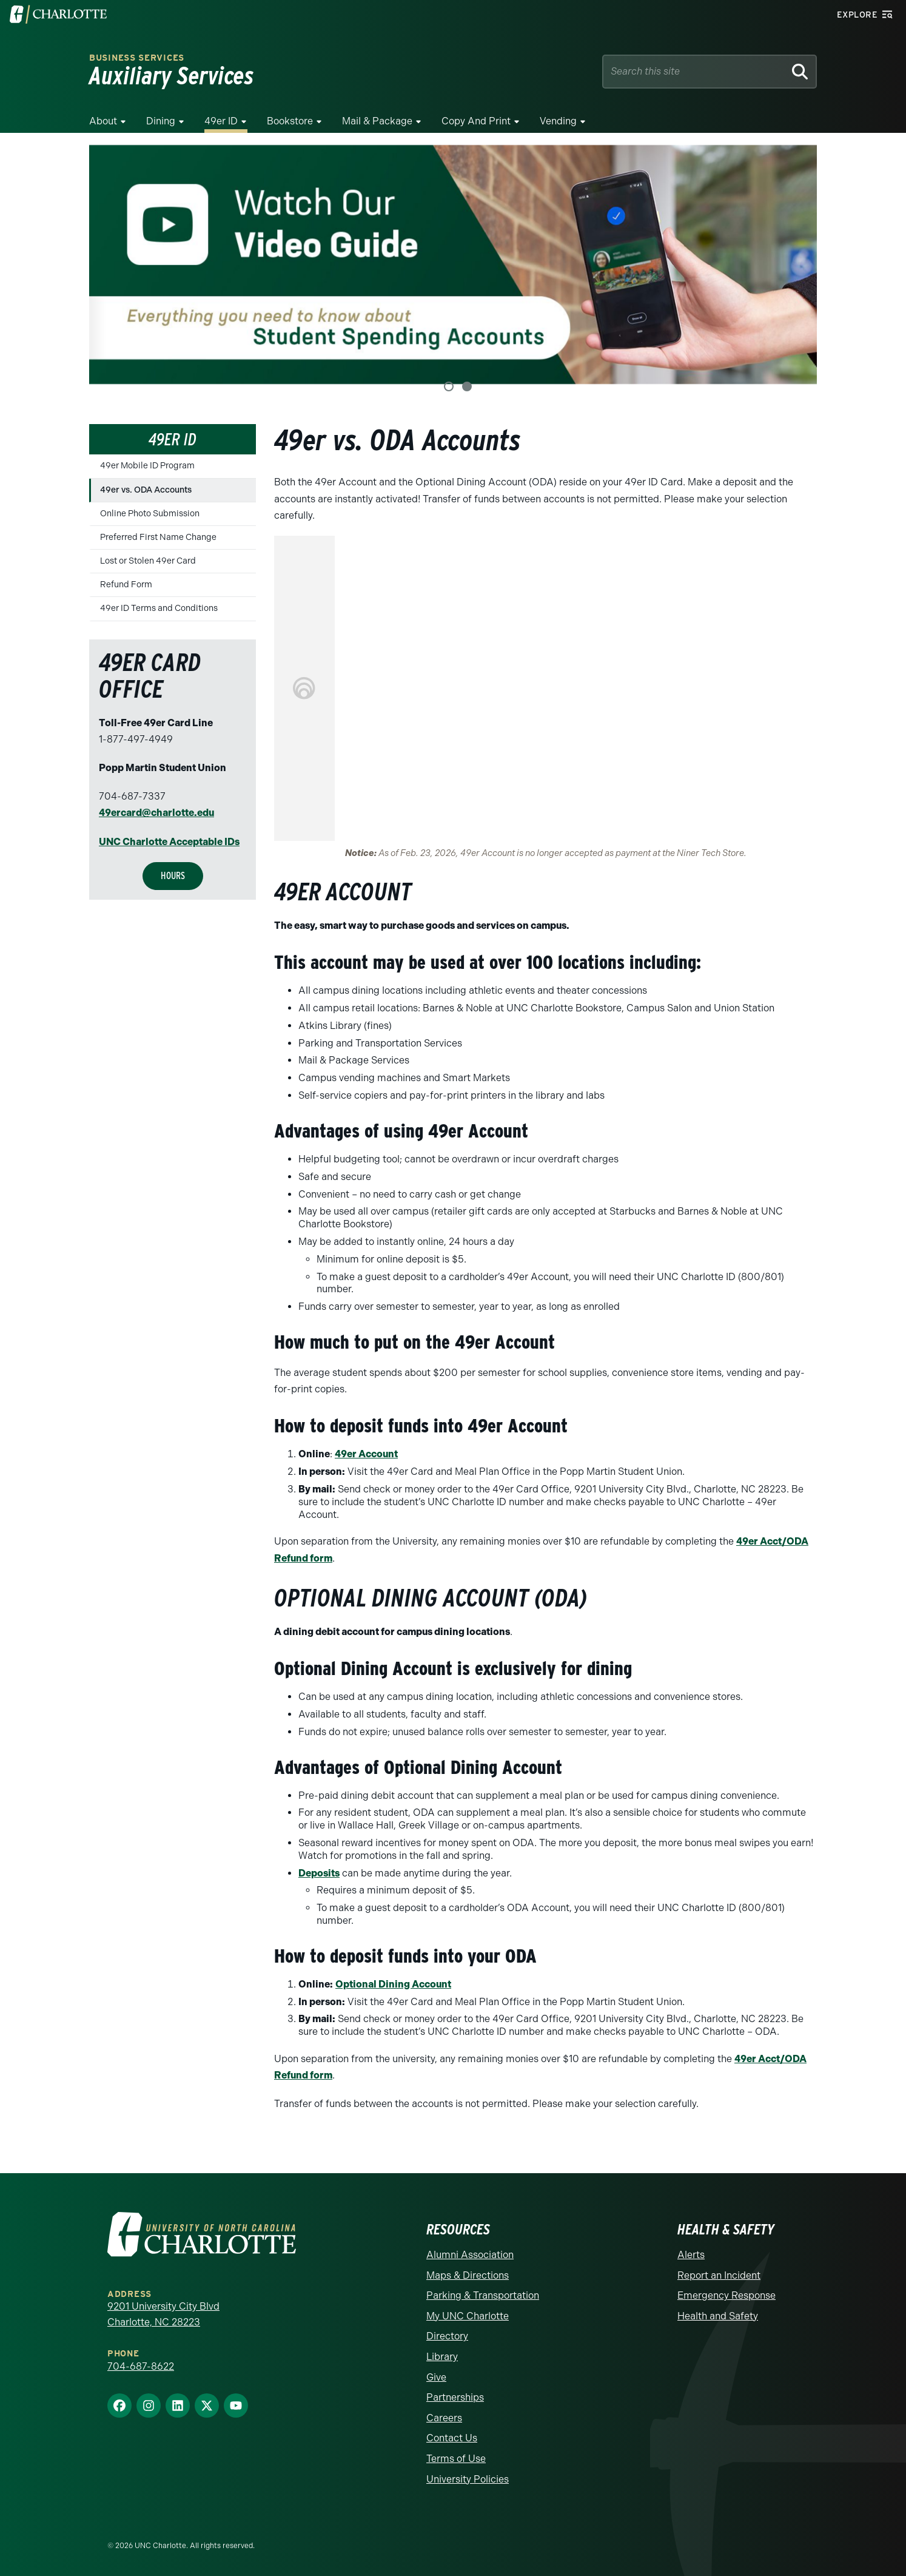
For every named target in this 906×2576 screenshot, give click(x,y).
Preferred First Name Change (158, 537)
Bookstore (290, 121)
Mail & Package (377, 121)
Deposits (319, 1873)
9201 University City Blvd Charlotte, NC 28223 (163, 2314)
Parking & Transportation (482, 2295)
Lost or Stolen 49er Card (148, 561)
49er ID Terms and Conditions (159, 608)
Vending (558, 121)
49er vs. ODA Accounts (146, 490)
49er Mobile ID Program (147, 465)
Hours (173, 876)
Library (442, 2356)
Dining (160, 121)
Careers (444, 2418)
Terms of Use (456, 2458)
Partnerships (455, 2397)
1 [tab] (449, 386)
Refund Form (126, 584)
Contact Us (451, 2438)
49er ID (221, 121)
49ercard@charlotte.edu (156, 812)
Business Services (136, 57)
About (103, 121)
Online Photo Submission (150, 513)
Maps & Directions (467, 2275)
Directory (447, 2336)
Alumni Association (470, 2255)
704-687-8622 (140, 2366)
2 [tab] (467, 386)
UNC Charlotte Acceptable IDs (169, 842)
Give (436, 2377)
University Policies (467, 2479)
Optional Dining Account (393, 1984)
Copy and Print (476, 121)
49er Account (366, 1454)
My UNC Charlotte (467, 2316)
